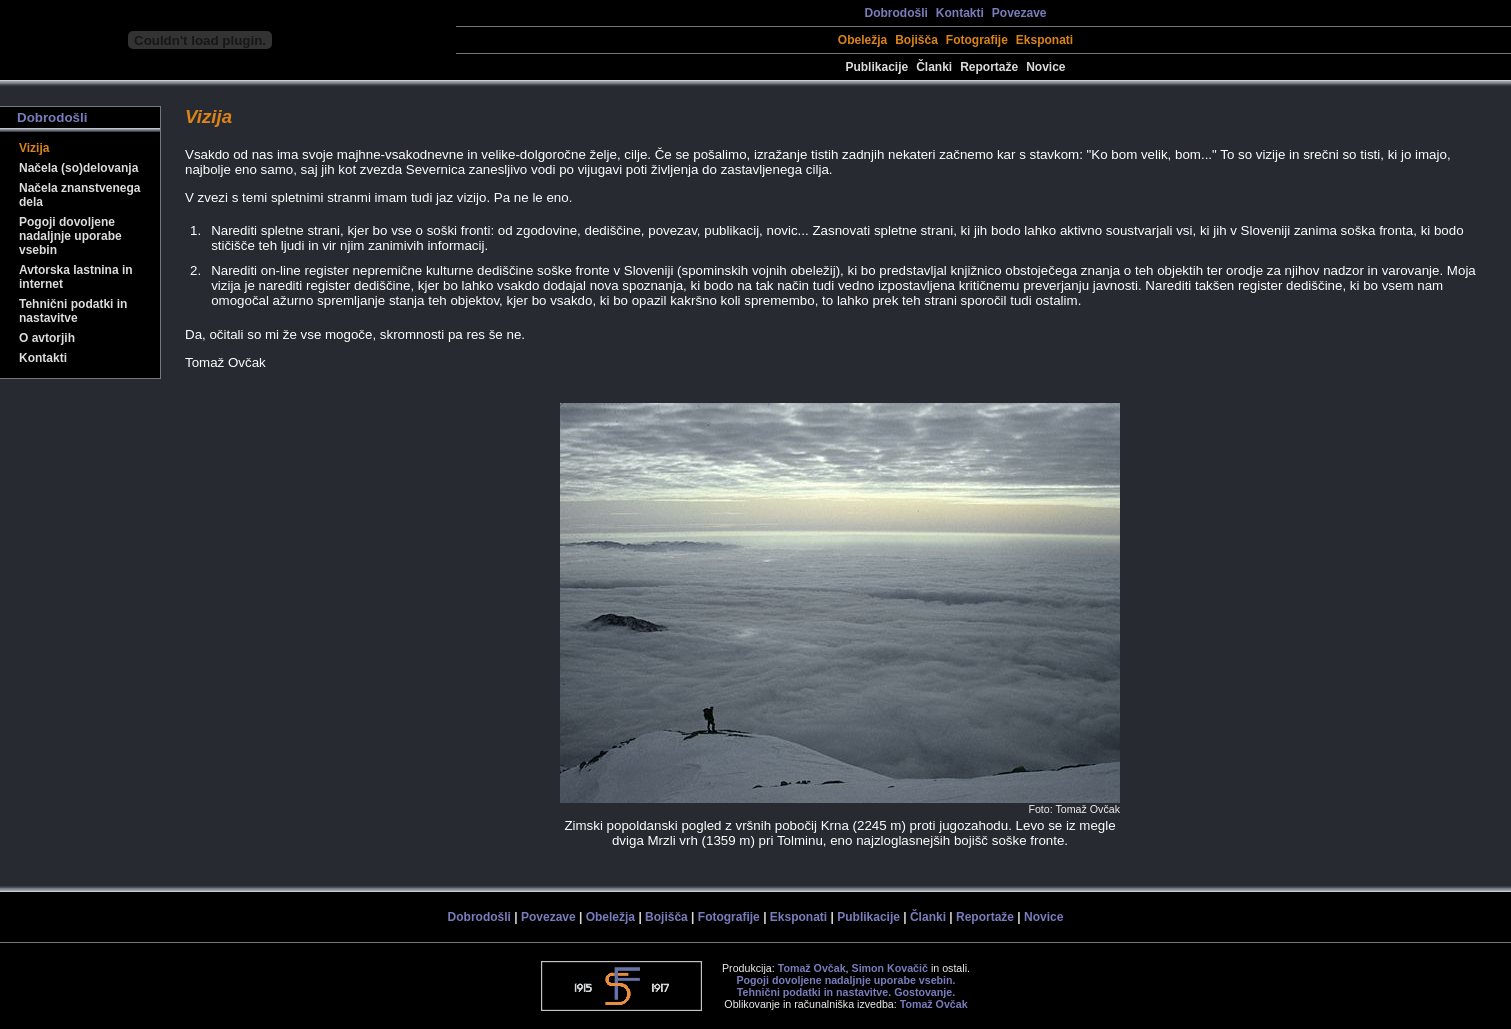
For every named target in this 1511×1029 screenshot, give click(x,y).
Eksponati (1044, 40)
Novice (1045, 67)
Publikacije (876, 67)
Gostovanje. (924, 992)
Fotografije (977, 40)
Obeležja (862, 40)
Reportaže (989, 67)
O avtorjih (47, 338)
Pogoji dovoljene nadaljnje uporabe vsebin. (845, 980)
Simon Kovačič (890, 968)
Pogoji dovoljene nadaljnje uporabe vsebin (70, 236)
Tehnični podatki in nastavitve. (814, 992)
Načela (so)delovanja (78, 168)
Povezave (1019, 13)
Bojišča (916, 40)
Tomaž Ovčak (812, 968)
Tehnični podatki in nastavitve (73, 311)
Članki (934, 67)
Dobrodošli (895, 13)
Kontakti (960, 13)
